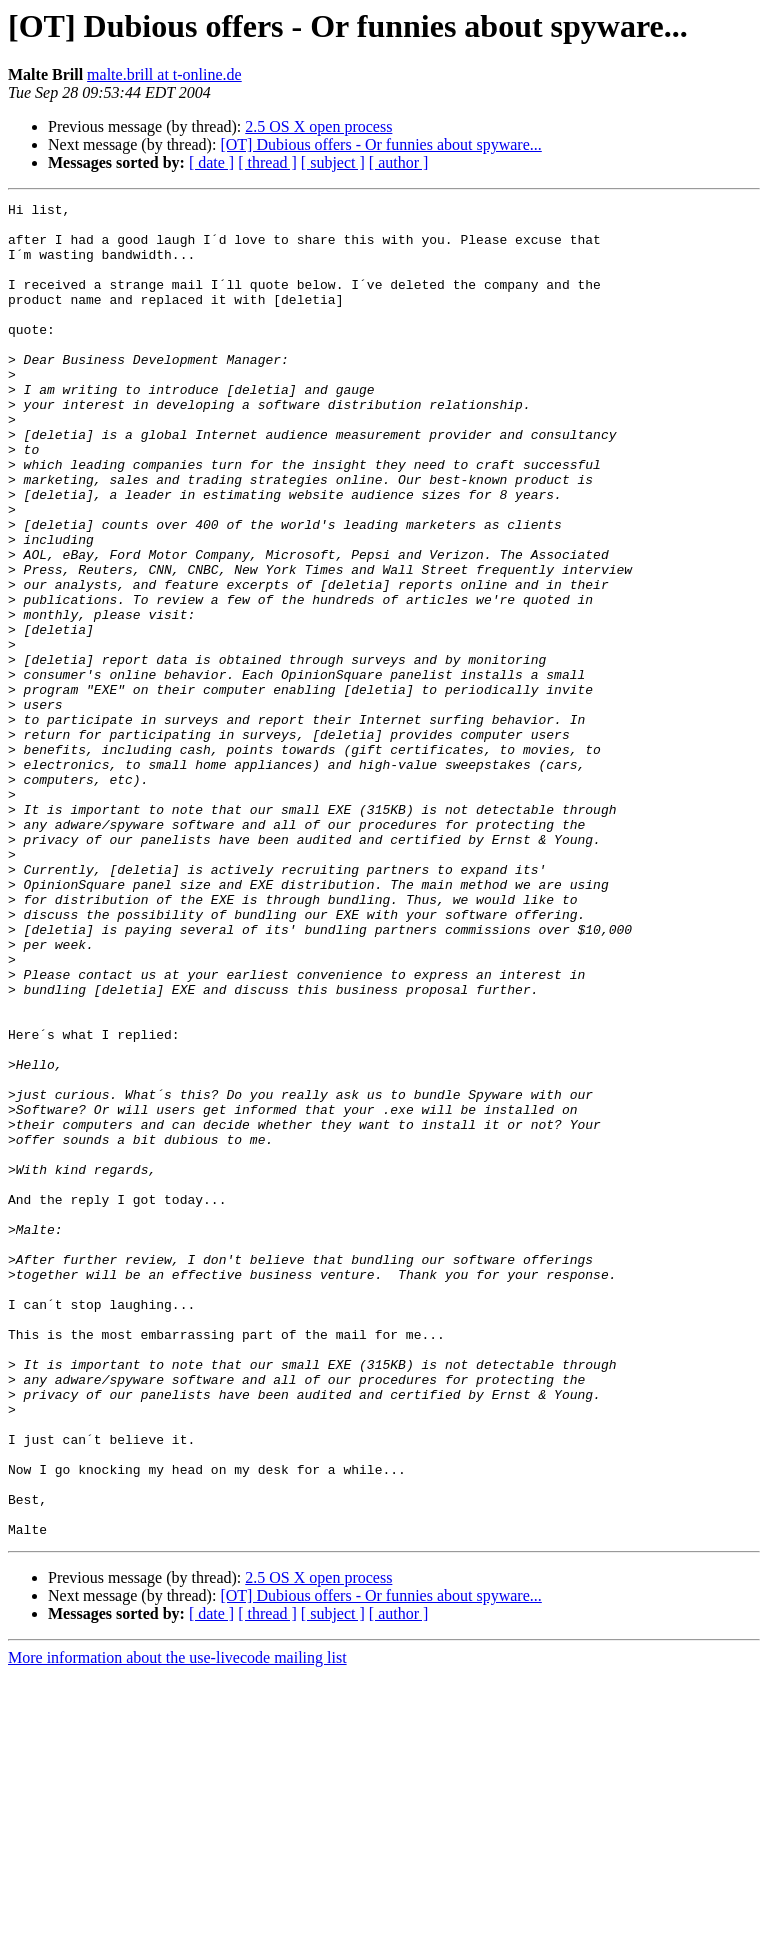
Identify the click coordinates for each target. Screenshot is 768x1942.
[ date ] (211, 162)
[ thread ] (267, 162)
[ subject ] (333, 162)
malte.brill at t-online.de (164, 74)
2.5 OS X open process (318, 126)
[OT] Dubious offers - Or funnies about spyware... (380, 144)
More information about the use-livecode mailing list (177, 1924)
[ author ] (399, 162)
